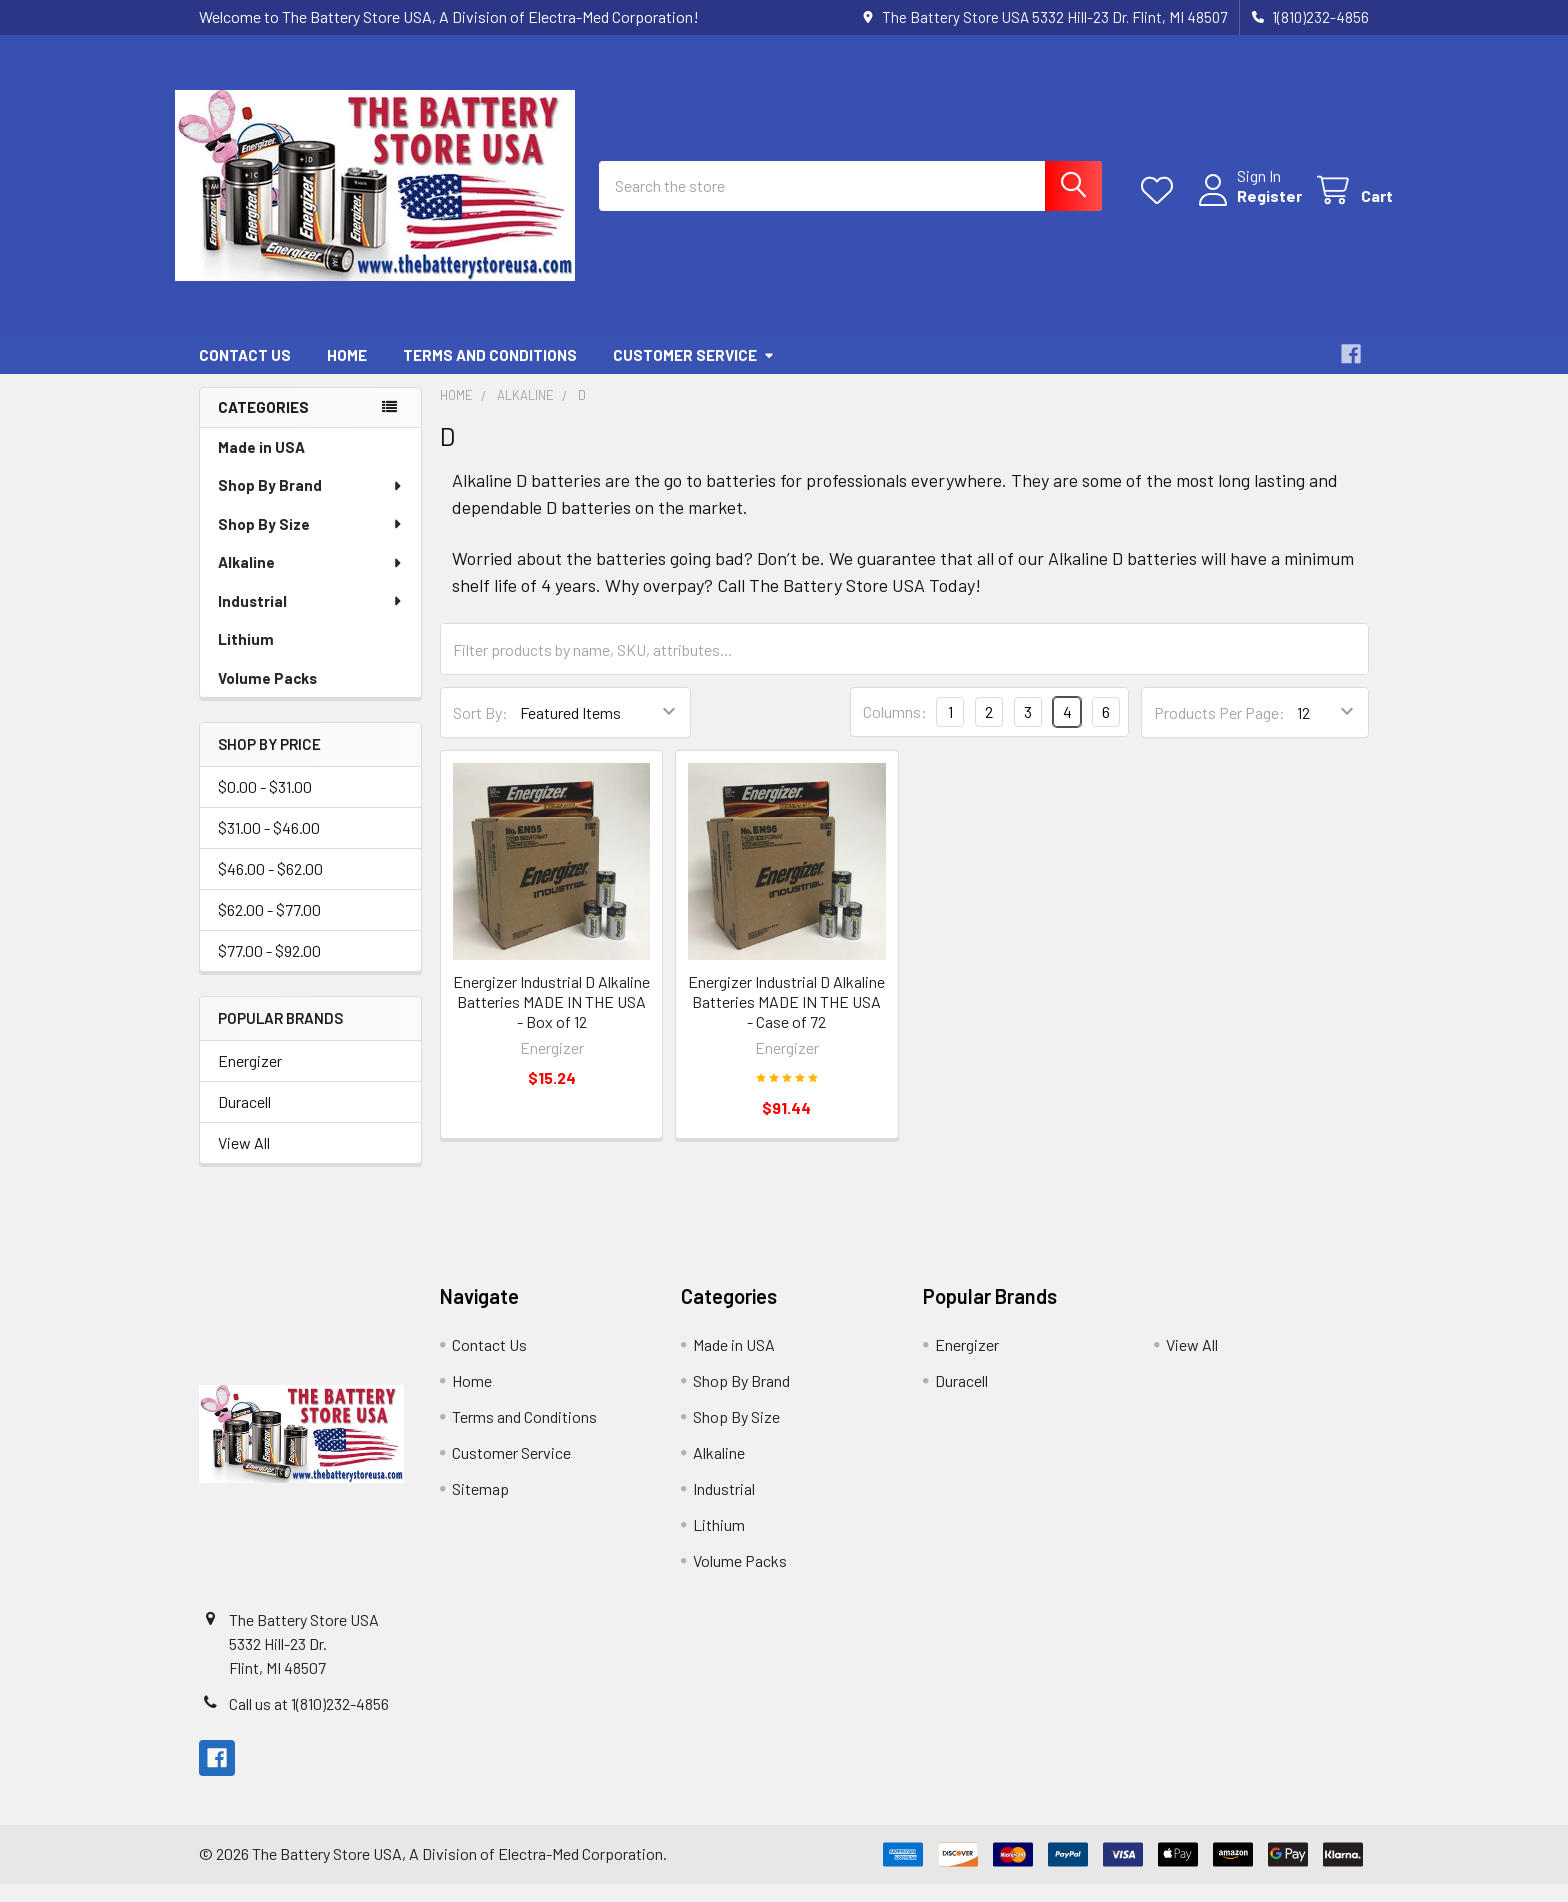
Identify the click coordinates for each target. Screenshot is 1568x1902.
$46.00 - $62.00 (270, 886)
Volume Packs (267, 696)
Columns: (895, 729)
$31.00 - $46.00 (269, 845)
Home (347, 373)
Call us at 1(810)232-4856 (309, 1721)
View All (244, 1160)
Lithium (246, 657)
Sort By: (480, 730)
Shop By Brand (311, 503)
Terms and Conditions (490, 373)
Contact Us (245, 373)
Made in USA (261, 465)
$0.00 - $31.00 (265, 804)
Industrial (311, 619)
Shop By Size (311, 542)
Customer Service (694, 373)
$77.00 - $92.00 (269, 968)
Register (1245, 207)
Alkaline (311, 580)
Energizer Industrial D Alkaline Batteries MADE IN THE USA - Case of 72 (786, 1019)
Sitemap (480, 1506)
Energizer (250, 1078)
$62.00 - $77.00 (269, 927)
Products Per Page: (1219, 730)
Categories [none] (263, 425)
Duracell (244, 1119)
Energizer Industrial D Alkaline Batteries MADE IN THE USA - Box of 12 (551, 1019)
